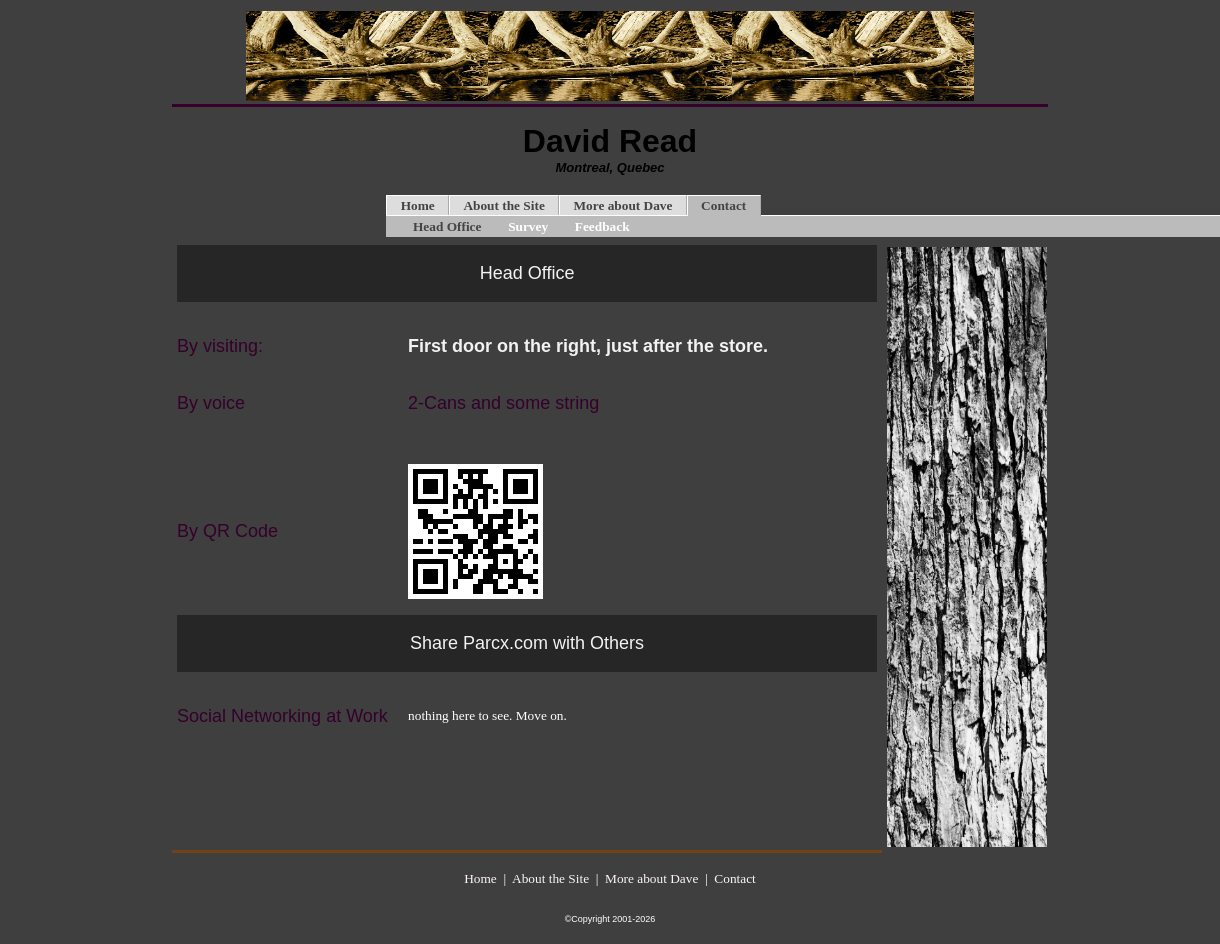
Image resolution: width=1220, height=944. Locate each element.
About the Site (503, 205)
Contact (723, 205)
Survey (528, 226)
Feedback (602, 226)
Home (418, 205)
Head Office (447, 226)
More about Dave (622, 205)
